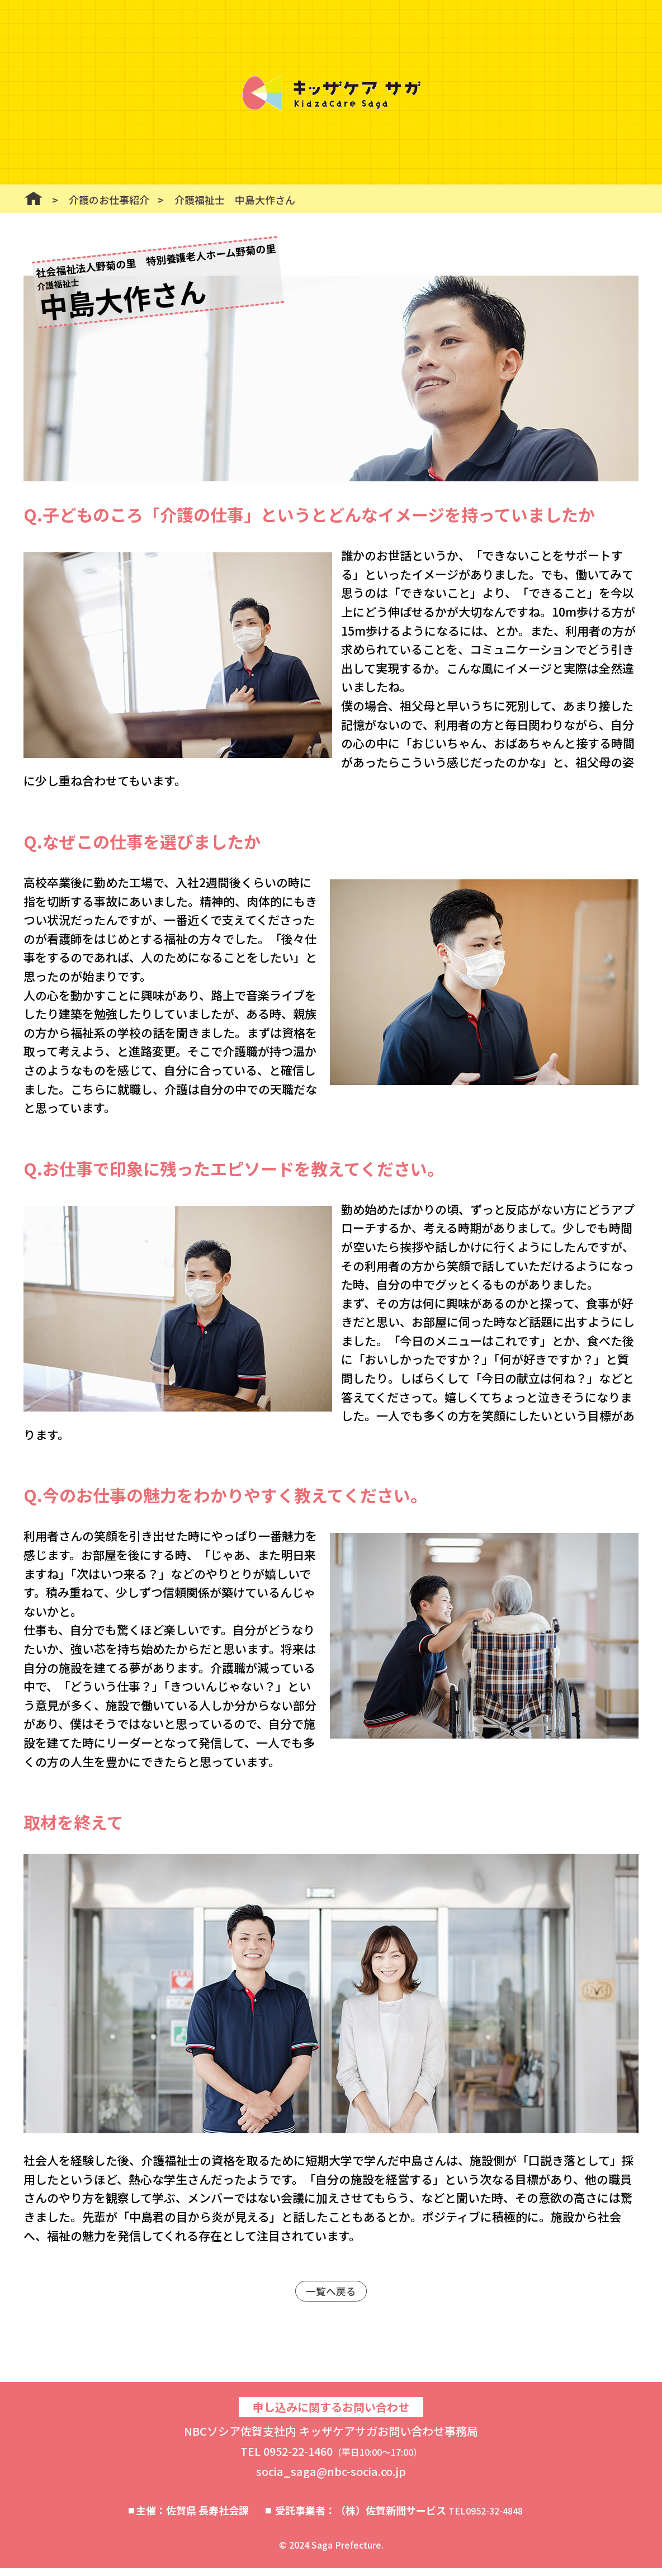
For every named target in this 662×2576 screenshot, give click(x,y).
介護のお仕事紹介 (109, 199)
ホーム (33, 198)
